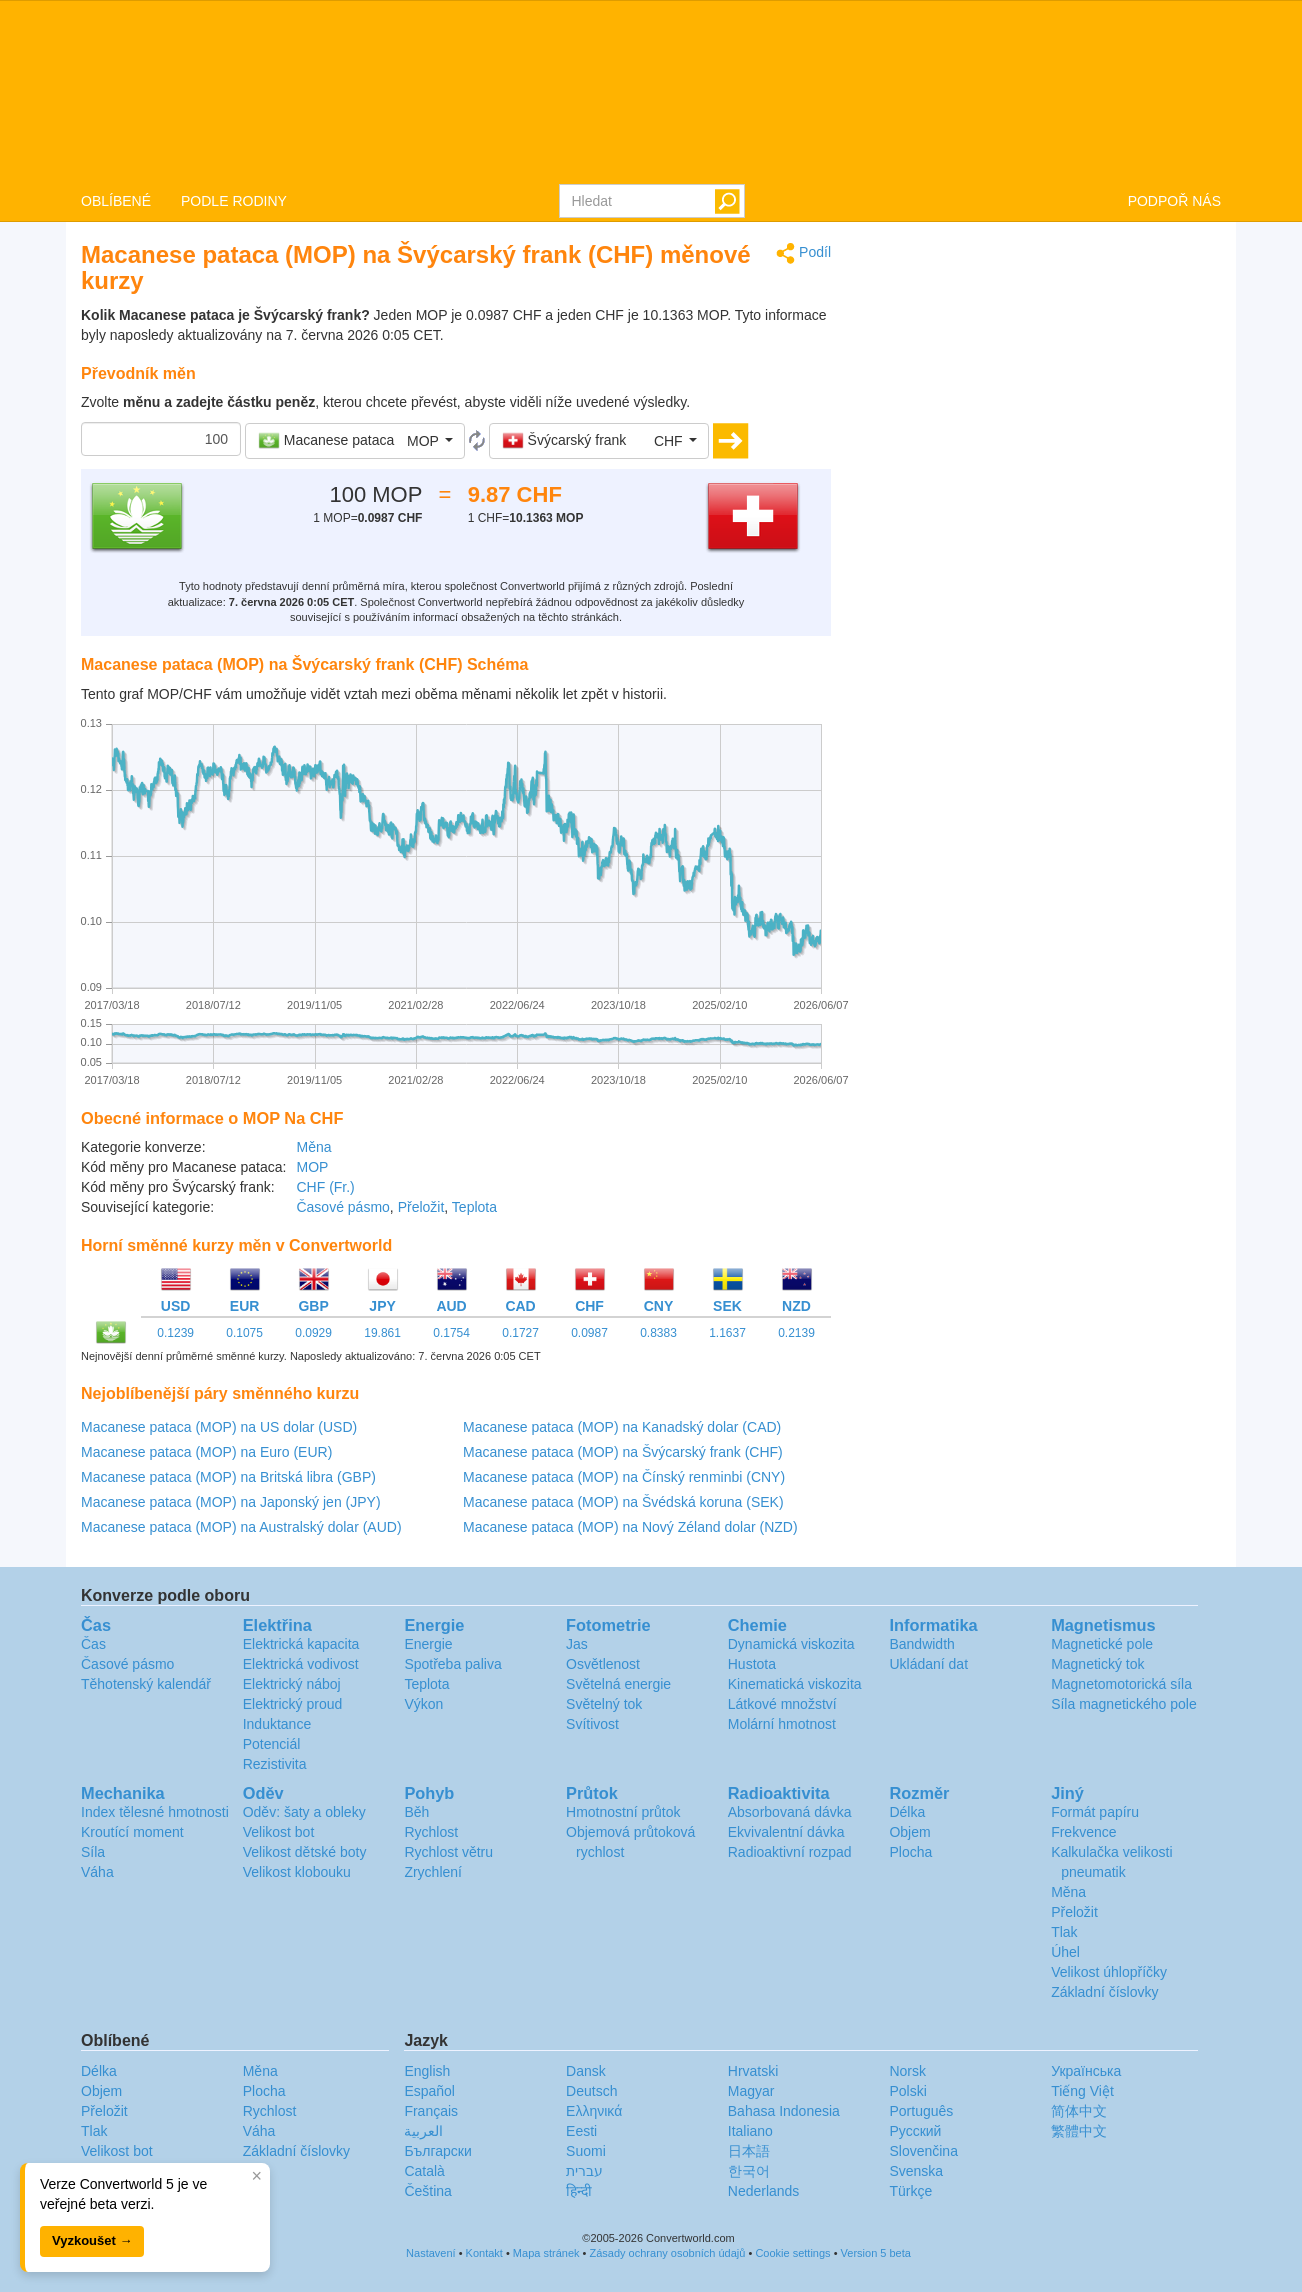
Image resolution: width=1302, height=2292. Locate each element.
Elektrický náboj (292, 1684)
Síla (93, 1852)
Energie (428, 1644)
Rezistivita (275, 1764)
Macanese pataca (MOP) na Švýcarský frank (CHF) (623, 1452)
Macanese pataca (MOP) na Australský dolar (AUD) (241, 1527)
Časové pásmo (342, 1207)
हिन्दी (579, 2191)
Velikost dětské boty (305, 1852)
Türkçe (910, 2191)
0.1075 (244, 1333)
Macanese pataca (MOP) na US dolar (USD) (219, 1427)
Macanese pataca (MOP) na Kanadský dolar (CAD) (622, 1427)
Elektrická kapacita (301, 1644)
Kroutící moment (132, 1832)
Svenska (916, 2171)
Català (424, 2171)
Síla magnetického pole (1124, 1704)
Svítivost (592, 1724)
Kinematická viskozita (795, 1684)
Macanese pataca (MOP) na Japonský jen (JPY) (231, 1502)
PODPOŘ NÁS (1174, 201)
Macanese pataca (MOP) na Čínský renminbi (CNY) (624, 1477)
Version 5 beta (876, 2253)
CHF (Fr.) (325, 1187)
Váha (97, 1872)
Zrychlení (433, 1872)
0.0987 (589, 1333)
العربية (423, 2131)
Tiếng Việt (1082, 2091)
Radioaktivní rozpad (790, 1852)
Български (437, 2151)
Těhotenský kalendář (146, 1684)
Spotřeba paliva (452, 1664)
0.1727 (520, 1333)
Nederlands (764, 2191)
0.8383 (658, 1333)
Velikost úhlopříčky (1109, 1972)
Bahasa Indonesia (784, 2111)
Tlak (1064, 1932)
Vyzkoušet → (92, 2240)
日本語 (749, 2151)
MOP (312, 1167)
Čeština (427, 2191)
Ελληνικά (594, 2111)
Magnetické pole (1102, 1644)
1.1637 (727, 1333)
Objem (909, 1832)
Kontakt (484, 2253)
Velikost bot (279, 1832)
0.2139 (796, 1333)
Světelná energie (618, 1684)
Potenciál (272, 1744)
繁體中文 (1079, 2131)
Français (431, 2111)
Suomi (586, 2151)
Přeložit (421, 1207)
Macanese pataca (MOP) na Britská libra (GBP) (228, 1477)
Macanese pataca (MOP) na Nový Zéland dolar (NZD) (630, 1527)
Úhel (1065, 1952)
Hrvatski (753, 2071)
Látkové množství (782, 1704)
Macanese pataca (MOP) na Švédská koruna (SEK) (623, 1502)
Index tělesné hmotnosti (155, 1812)
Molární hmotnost (782, 1724)
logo (651, 91)
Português (921, 2111)
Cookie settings (792, 2253)
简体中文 (1079, 2111)
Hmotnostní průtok (623, 1812)
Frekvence (1083, 1832)
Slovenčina (923, 2151)
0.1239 (175, 1333)
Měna (313, 1147)
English (427, 2071)
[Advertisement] (1041, 382)
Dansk (586, 2071)
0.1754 (451, 1333)
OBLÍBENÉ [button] (116, 201)
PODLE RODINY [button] (234, 201)
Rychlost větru (448, 1852)
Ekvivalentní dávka (786, 1832)
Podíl (803, 253)
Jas (577, 1644)
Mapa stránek (546, 2253)
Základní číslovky (1104, 1992)
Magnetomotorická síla (1121, 1684)
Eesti (581, 2131)
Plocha (910, 1852)
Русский (915, 2131)
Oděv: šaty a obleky (304, 1812)
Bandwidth (921, 1644)
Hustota (752, 1664)
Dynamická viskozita (791, 1644)
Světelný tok (604, 1704)
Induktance (277, 1724)
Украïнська (1086, 2071)
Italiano (750, 2131)
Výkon (423, 1704)
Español (429, 2091)
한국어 (749, 2171)
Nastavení (431, 2253)
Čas (93, 1644)
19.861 (382, 1333)
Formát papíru (1095, 1812)
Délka (907, 1812)
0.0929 (313, 1333)
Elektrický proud (293, 1704)
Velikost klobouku (297, 1872)
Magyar (751, 2091)
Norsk (907, 2071)
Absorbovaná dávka (790, 1812)
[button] (355, 441)
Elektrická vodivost (301, 1664)
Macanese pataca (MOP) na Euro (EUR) (206, 1452)
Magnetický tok (1097, 1664)
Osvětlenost (603, 1664)
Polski (907, 2091)
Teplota (474, 1207)
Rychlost (431, 1832)
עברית (584, 2171)
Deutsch (591, 2091)
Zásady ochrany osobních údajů (667, 2253)
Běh (416, 1812)
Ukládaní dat (928, 1664)
